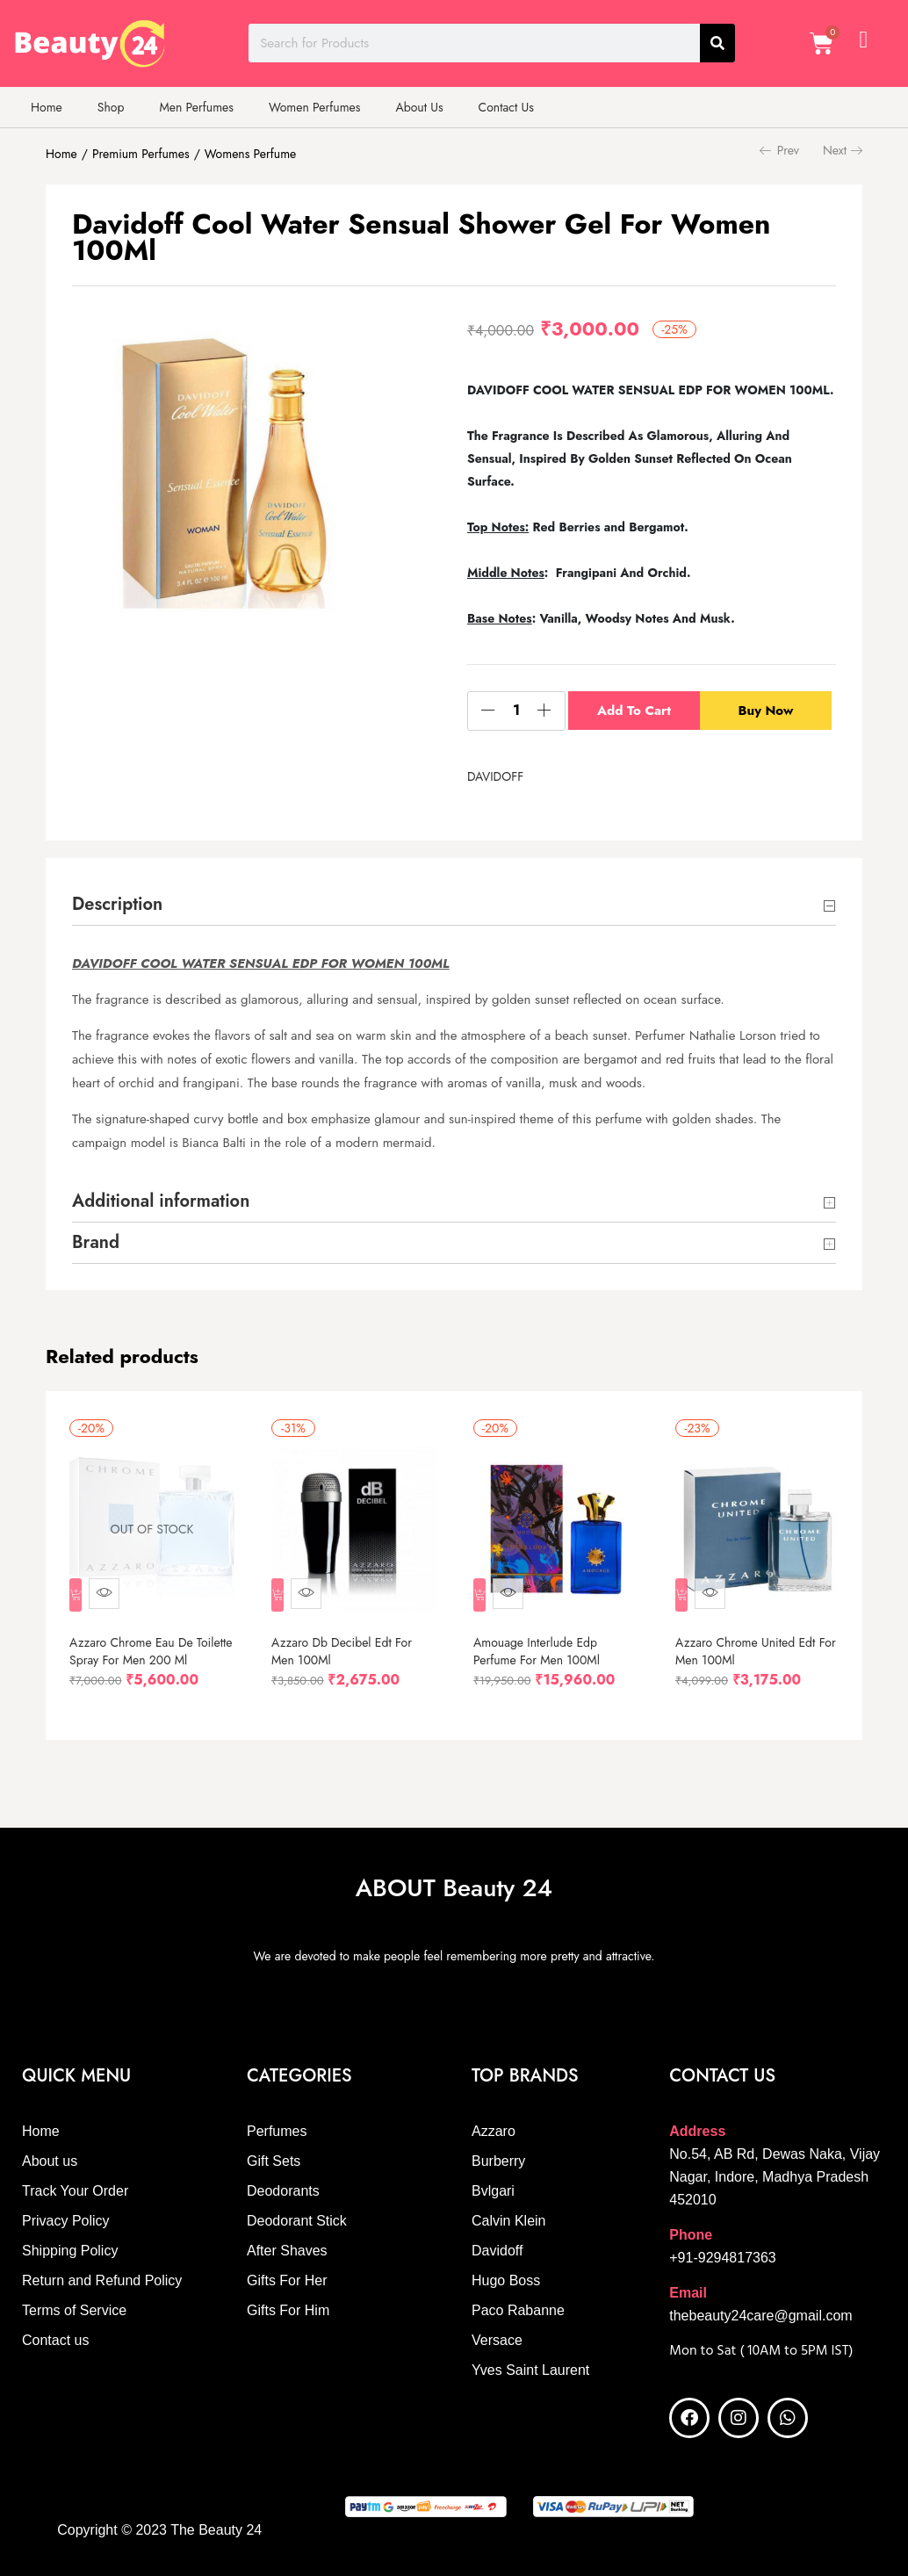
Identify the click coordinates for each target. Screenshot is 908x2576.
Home (46, 107)
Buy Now (769, 710)
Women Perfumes (314, 107)
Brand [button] (454, 1243)
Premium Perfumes (141, 153)
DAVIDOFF (495, 776)
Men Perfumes (196, 107)
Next (842, 150)
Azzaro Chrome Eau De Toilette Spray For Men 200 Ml (144, 1651)
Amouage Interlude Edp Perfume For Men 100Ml (541, 1642)
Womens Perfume (250, 153)
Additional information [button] (454, 1202)
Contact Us (506, 107)
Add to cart (634, 710)
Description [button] (454, 905)
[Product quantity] (516, 710)
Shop (111, 107)
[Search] (717, 43)
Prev (779, 150)
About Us (419, 107)
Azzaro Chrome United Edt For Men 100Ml (749, 1642)
